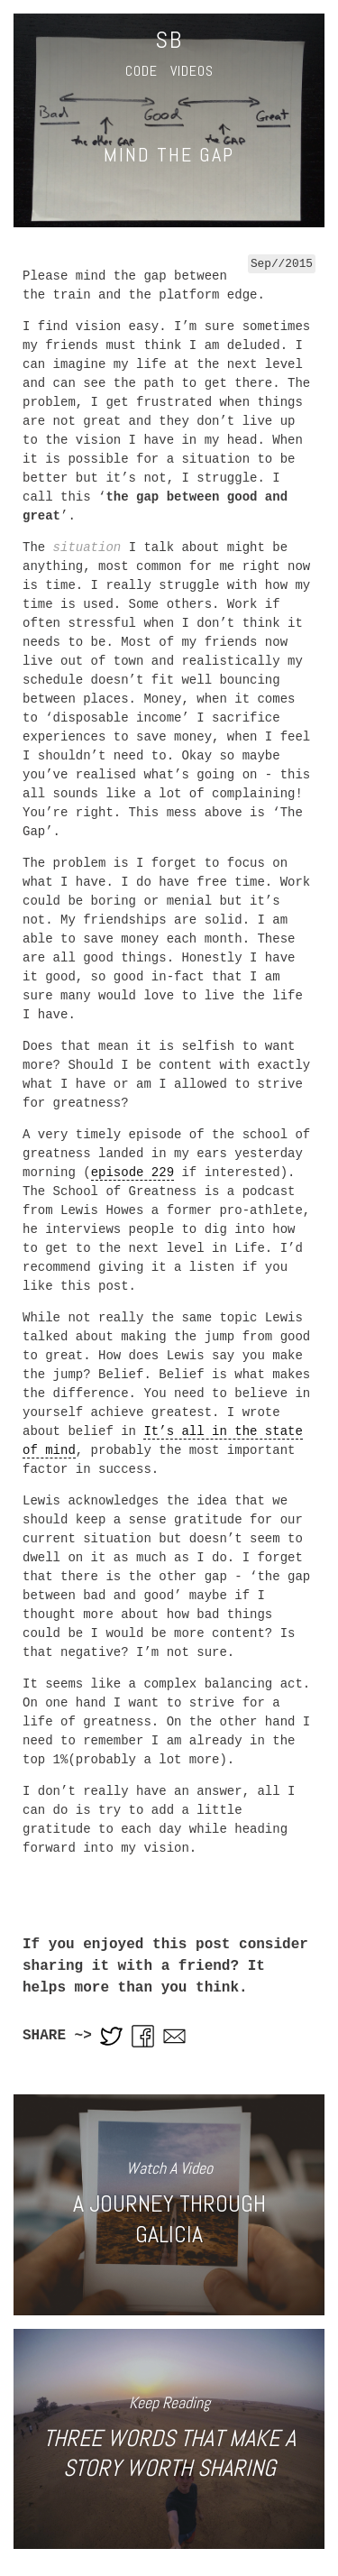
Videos (192, 70)
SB (169, 40)
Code (141, 70)
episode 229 (132, 1172)
